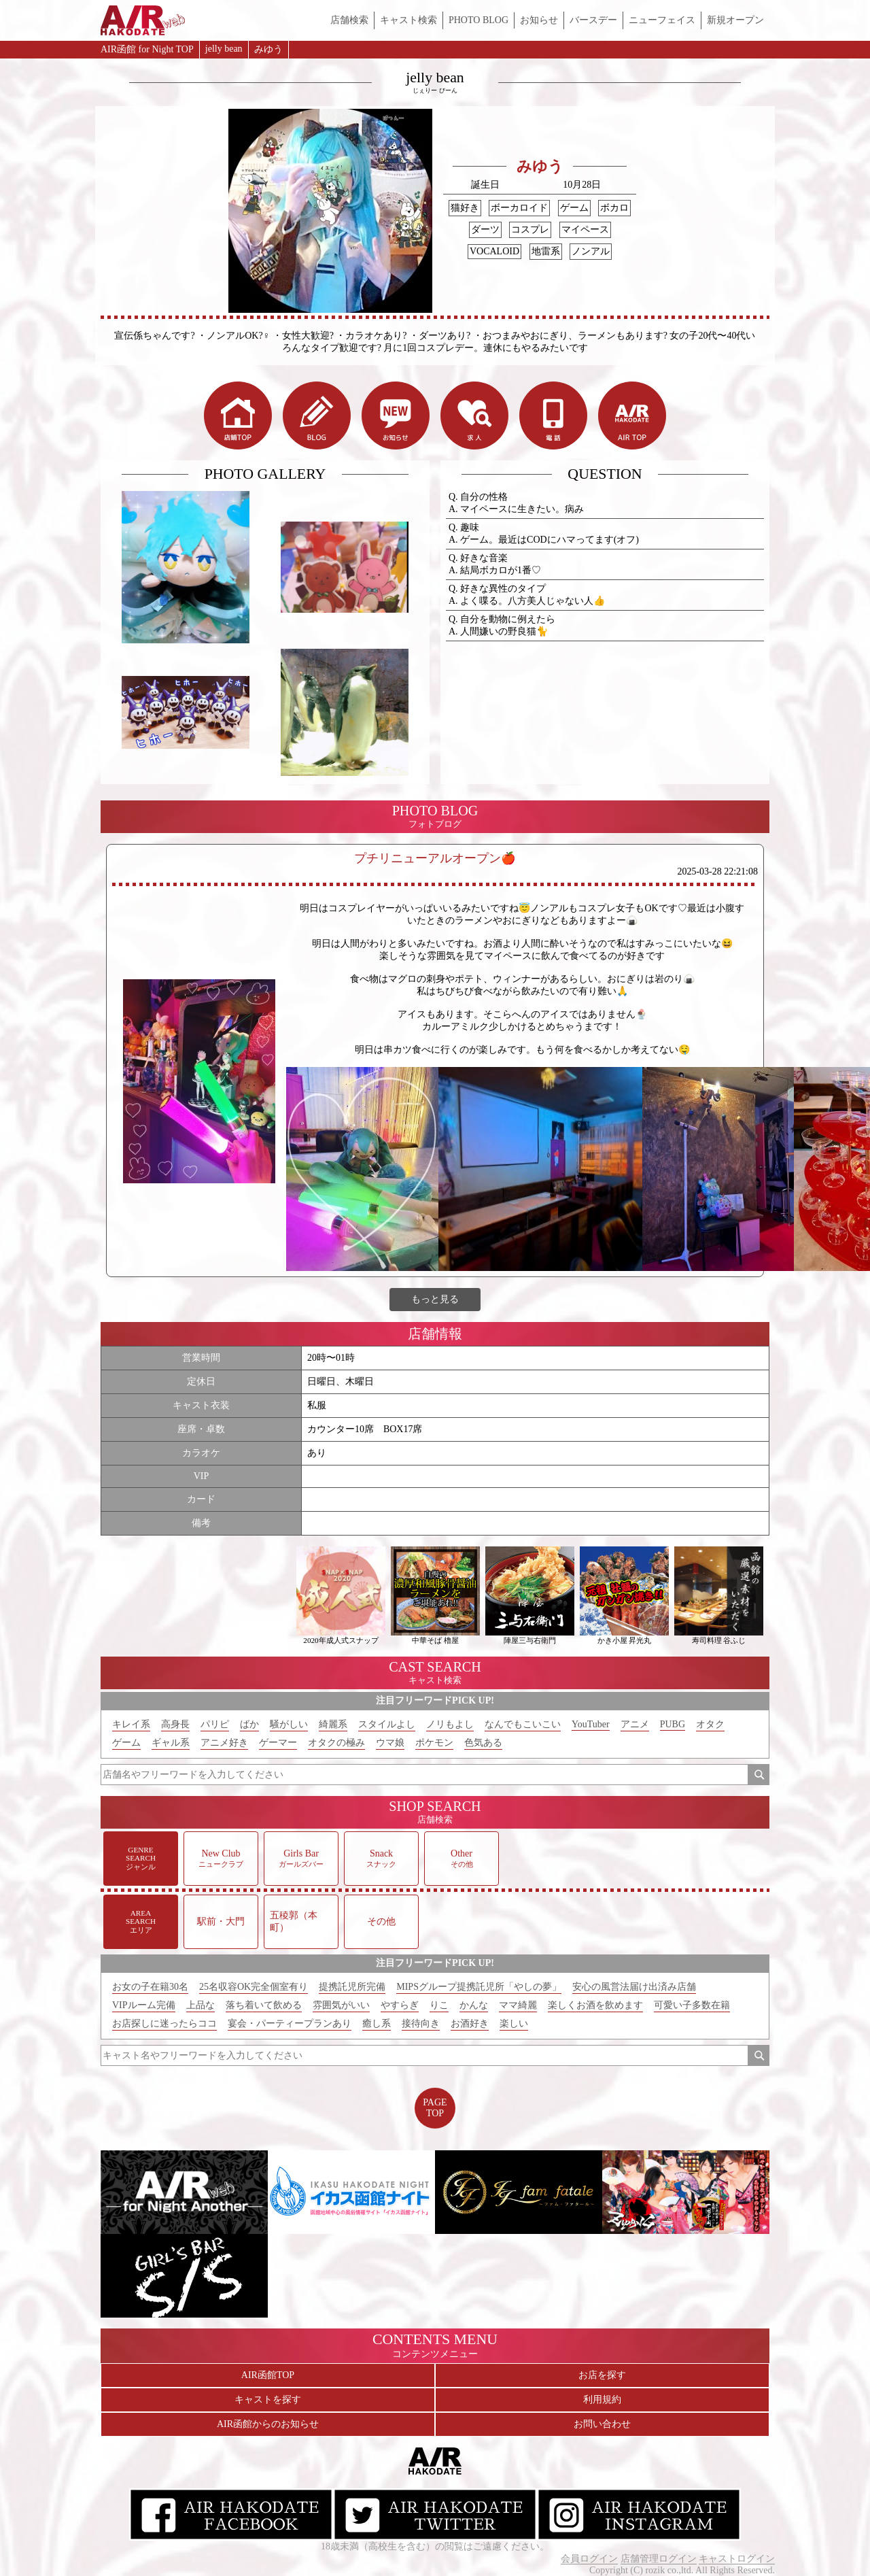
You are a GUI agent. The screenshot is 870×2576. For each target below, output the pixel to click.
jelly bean (224, 49)
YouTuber (591, 1724)
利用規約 (602, 2399)
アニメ (635, 1724)
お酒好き (470, 2023)
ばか (249, 1724)
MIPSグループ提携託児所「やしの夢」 (478, 1987)
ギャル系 (171, 1743)
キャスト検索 (408, 20)
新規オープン (735, 20)
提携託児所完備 (352, 1987)
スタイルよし (386, 1724)
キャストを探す (267, 2399)
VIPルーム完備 (143, 2005)
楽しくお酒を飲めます (595, 2005)
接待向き (421, 2023)
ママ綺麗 (518, 2005)
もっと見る (435, 1299)
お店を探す (602, 2375)
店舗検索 (349, 20)
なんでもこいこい (523, 1724)
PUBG (672, 1724)
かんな (473, 2005)
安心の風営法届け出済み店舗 (634, 1987)
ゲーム (126, 1743)
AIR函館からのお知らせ (268, 2424)
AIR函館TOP (267, 2375)
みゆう (268, 49)
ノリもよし (450, 1724)
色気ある (483, 1743)
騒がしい (289, 1724)
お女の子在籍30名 (150, 1987)
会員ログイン (589, 2559)
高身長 (175, 1724)
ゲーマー (278, 1743)
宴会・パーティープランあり (289, 2023)
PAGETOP (435, 2107)
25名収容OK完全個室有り (253, 1987)
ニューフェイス (662, 20)
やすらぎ (400, 2005)
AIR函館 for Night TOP (147, 49)
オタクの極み (336, 1743)
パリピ (215, 1724)
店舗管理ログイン (659, 2559)
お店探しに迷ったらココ (164, 2023)
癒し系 (376, 2023)
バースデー (593, 20)
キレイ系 (131, 1724)
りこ (439, 2005)
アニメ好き (224, 1743)
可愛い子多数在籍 (692, 2005)
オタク (710, 1724)
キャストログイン (737, 2559)
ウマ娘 (390, 1743)
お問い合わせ (602, 2424)
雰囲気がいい (341, 2005)
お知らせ (539, 20)
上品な (200, 2005)
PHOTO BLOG (478, 20)
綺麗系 (333, 1724)
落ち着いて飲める (264, 2005)
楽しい (514, 2023)
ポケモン (434, 1743)
